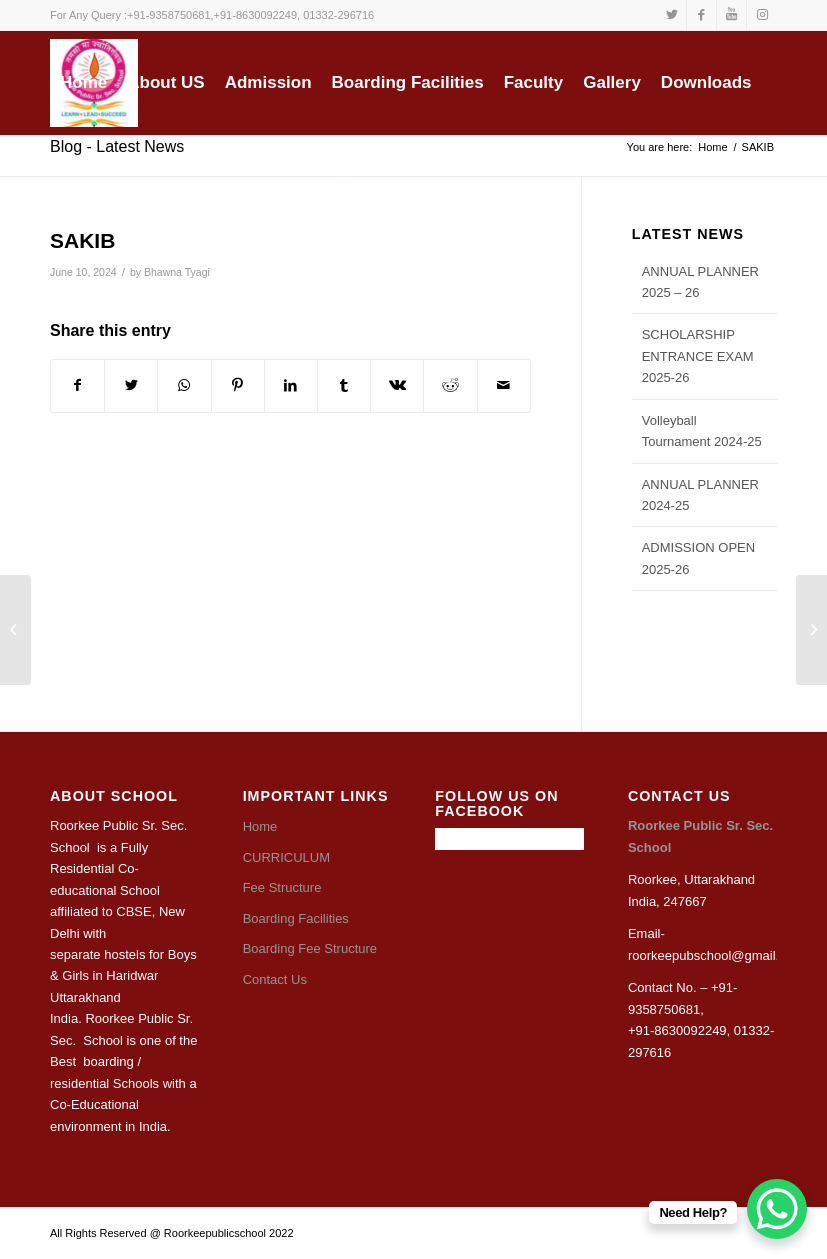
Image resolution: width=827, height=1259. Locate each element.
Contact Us (275, 979)
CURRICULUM (286, 857)
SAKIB (82, 240)
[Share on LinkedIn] (291, 385)
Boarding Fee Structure (310, 948)
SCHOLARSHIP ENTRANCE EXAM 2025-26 (698, 356)
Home (260, 826)
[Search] (338, 171)
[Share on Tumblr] (344, 385)
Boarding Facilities (296, 918)
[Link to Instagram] (762, 15)
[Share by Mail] (504, 385)
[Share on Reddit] (450, 385)
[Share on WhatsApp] (184, 385)
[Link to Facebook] (701, 15)
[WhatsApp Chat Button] (777, 1209)
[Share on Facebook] (77, 385)
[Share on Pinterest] (238, 385)
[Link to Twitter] (671, 15)
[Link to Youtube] (731, 15)
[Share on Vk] (397, 385)
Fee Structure (282, 887)
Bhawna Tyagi (177, 272)
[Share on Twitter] (131, 385)
